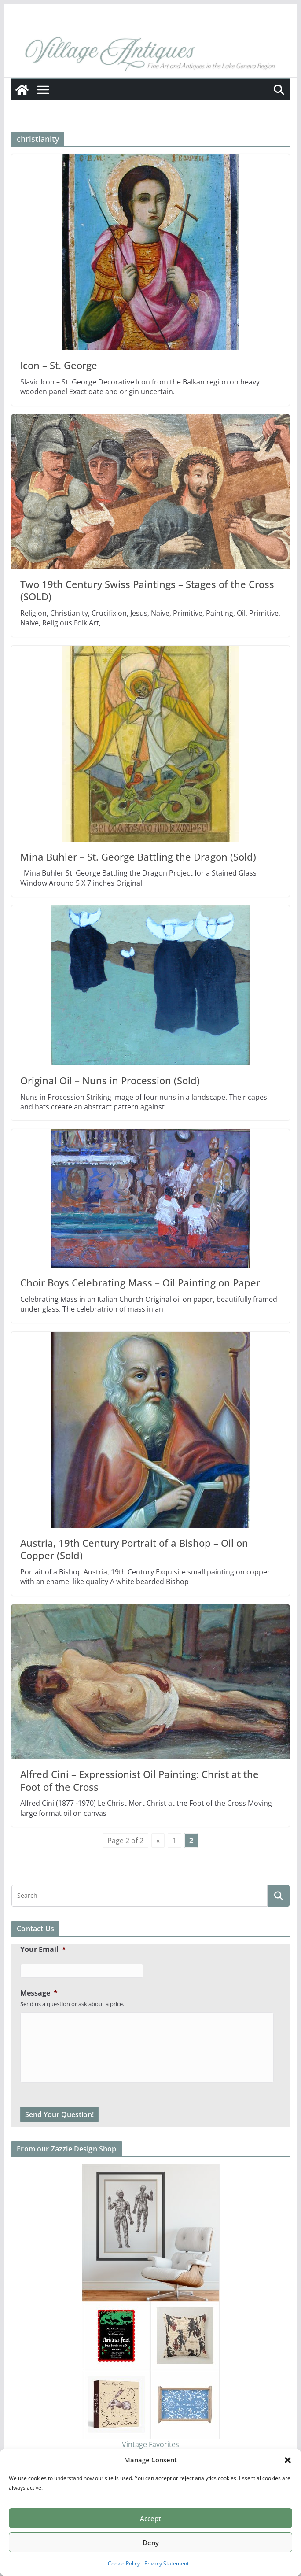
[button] (287, 2460)
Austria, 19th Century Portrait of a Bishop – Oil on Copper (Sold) (134, 1549)
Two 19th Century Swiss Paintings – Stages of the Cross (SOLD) (147, 590)
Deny (151, 2542)
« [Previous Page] (158, 1840)
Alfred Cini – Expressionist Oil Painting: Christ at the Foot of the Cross (139, 1780)
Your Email (43, 1949)
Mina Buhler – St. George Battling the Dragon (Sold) (138, 856)
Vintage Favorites (150, 2444)
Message (39, 1993)
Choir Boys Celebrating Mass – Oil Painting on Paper (140, 1282)
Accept (150, 2518)
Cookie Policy (124, 2563)
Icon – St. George (58, 365)
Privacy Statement (166, 2563)
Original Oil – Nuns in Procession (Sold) (110, 1080)
